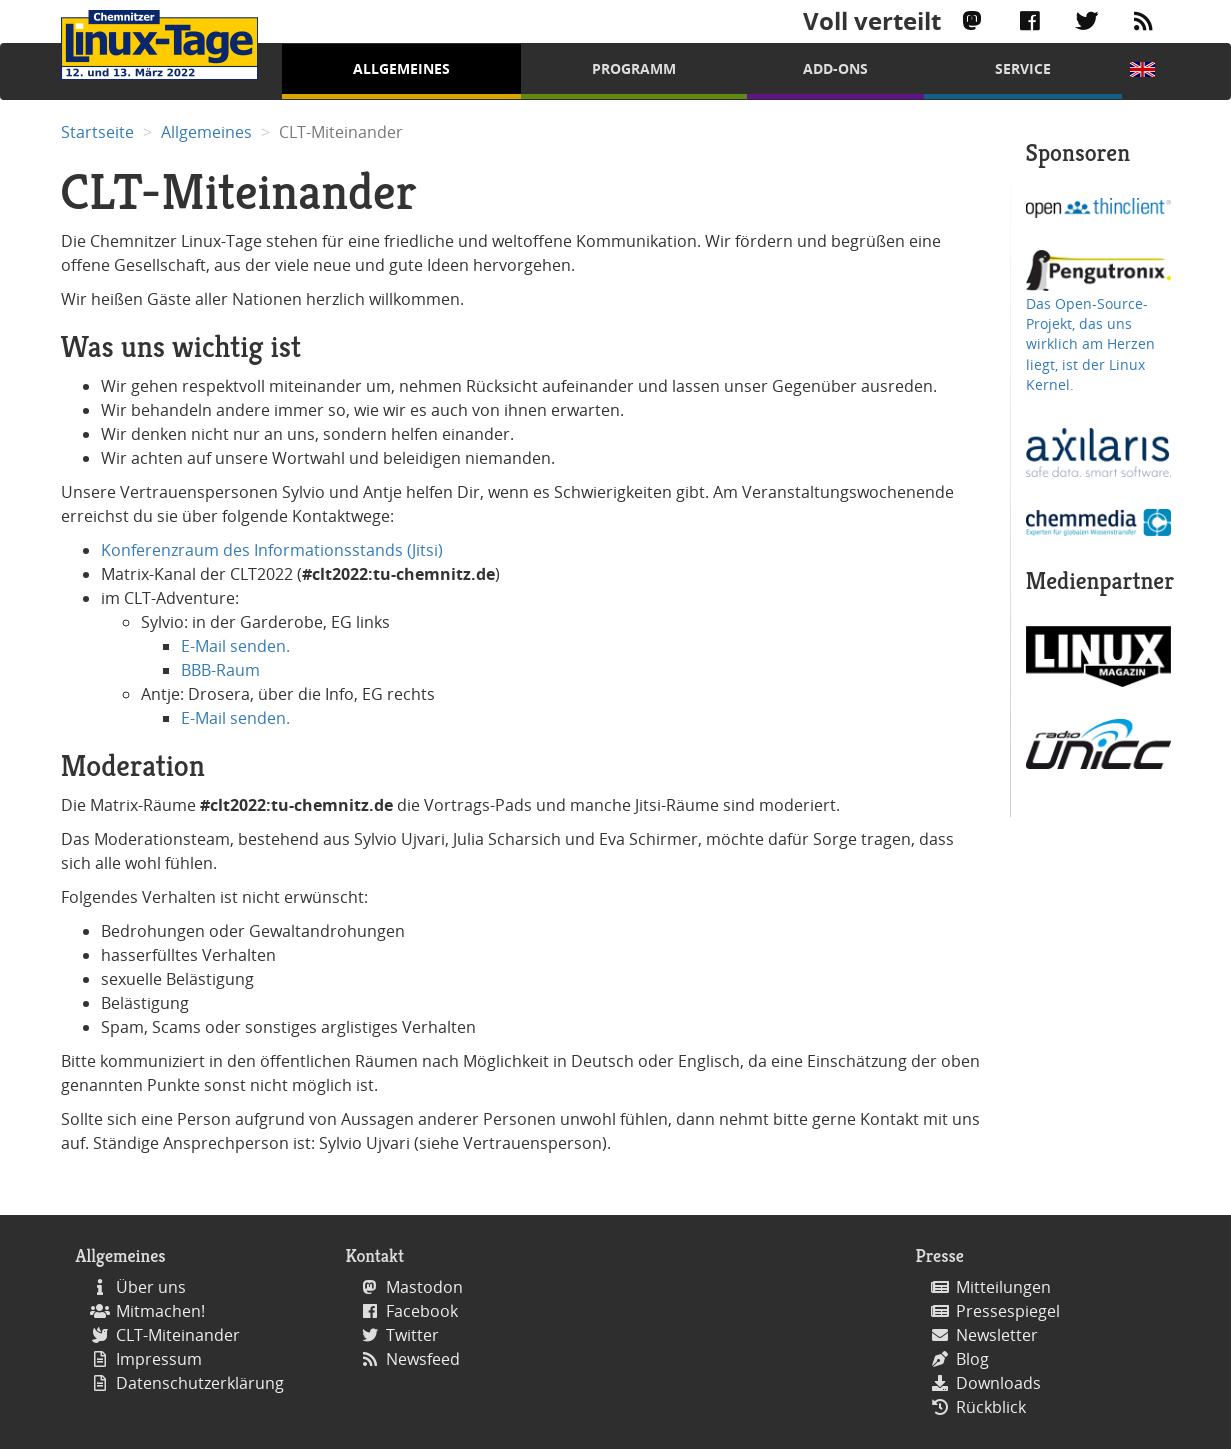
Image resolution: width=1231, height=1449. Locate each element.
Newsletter (997, 1335)
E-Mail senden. (235, 646)
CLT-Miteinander (178, 1335)
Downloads (998, 1383)
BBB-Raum (220, 670)
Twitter (412, 1335)
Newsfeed (423, 1359)
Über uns (151, 1287)
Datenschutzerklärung (200, 1383)
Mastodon (424, 1287)
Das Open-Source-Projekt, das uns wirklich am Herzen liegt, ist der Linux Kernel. (1090, 344)
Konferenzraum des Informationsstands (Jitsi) (272, 550)
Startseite (97, 132)
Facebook (422, 1311)
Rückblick (991, 1407)
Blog (972, 1359)
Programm (634, 68)
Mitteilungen (1003, 1287)
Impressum (159, 1359)
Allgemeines (401, 68)
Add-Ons (835, 68)
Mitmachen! (160, 1311)
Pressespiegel (1008, 1311)
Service (1023, 68)
